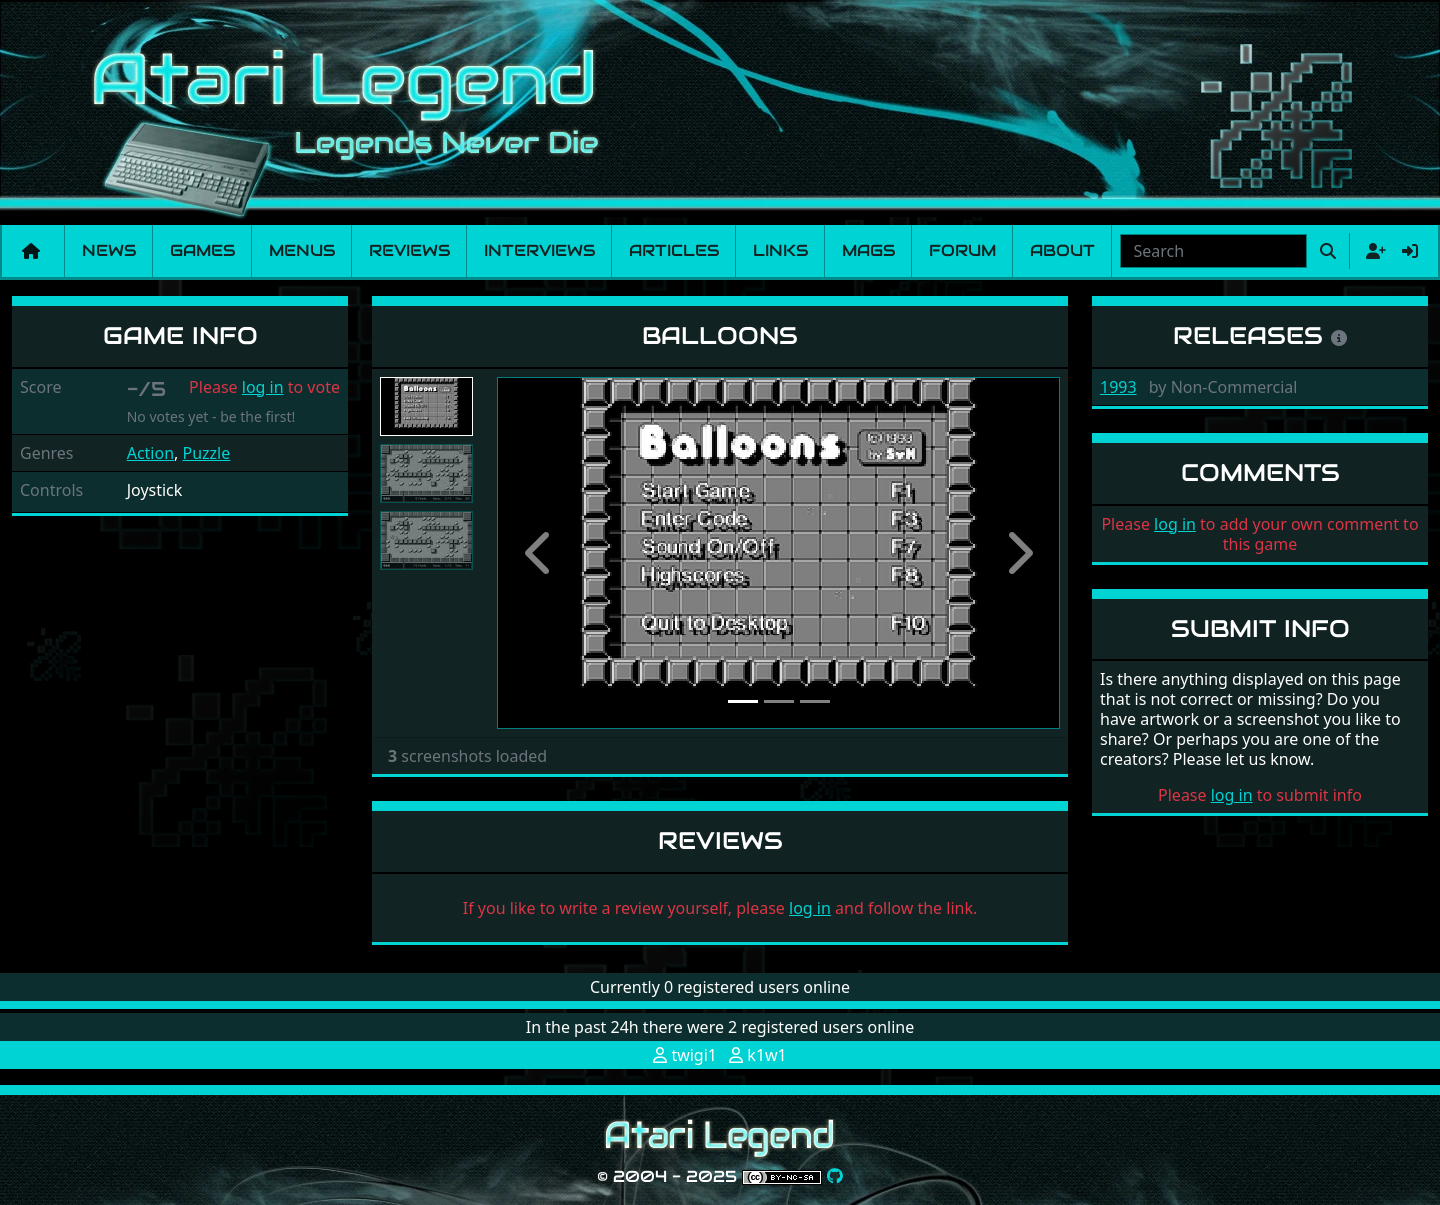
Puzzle (207, 453)
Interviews (539, 250)
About (1062, 250)
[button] (539, 553)
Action (150, 453)
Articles (674, 250)
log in (263, 387)
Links (780, 250)
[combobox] (1213, 251)
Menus (302, 250)
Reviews (409, 250)
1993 (1118, 387)
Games (202, 250)
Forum (962, 250)
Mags (868, 250)
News (109, 250)
